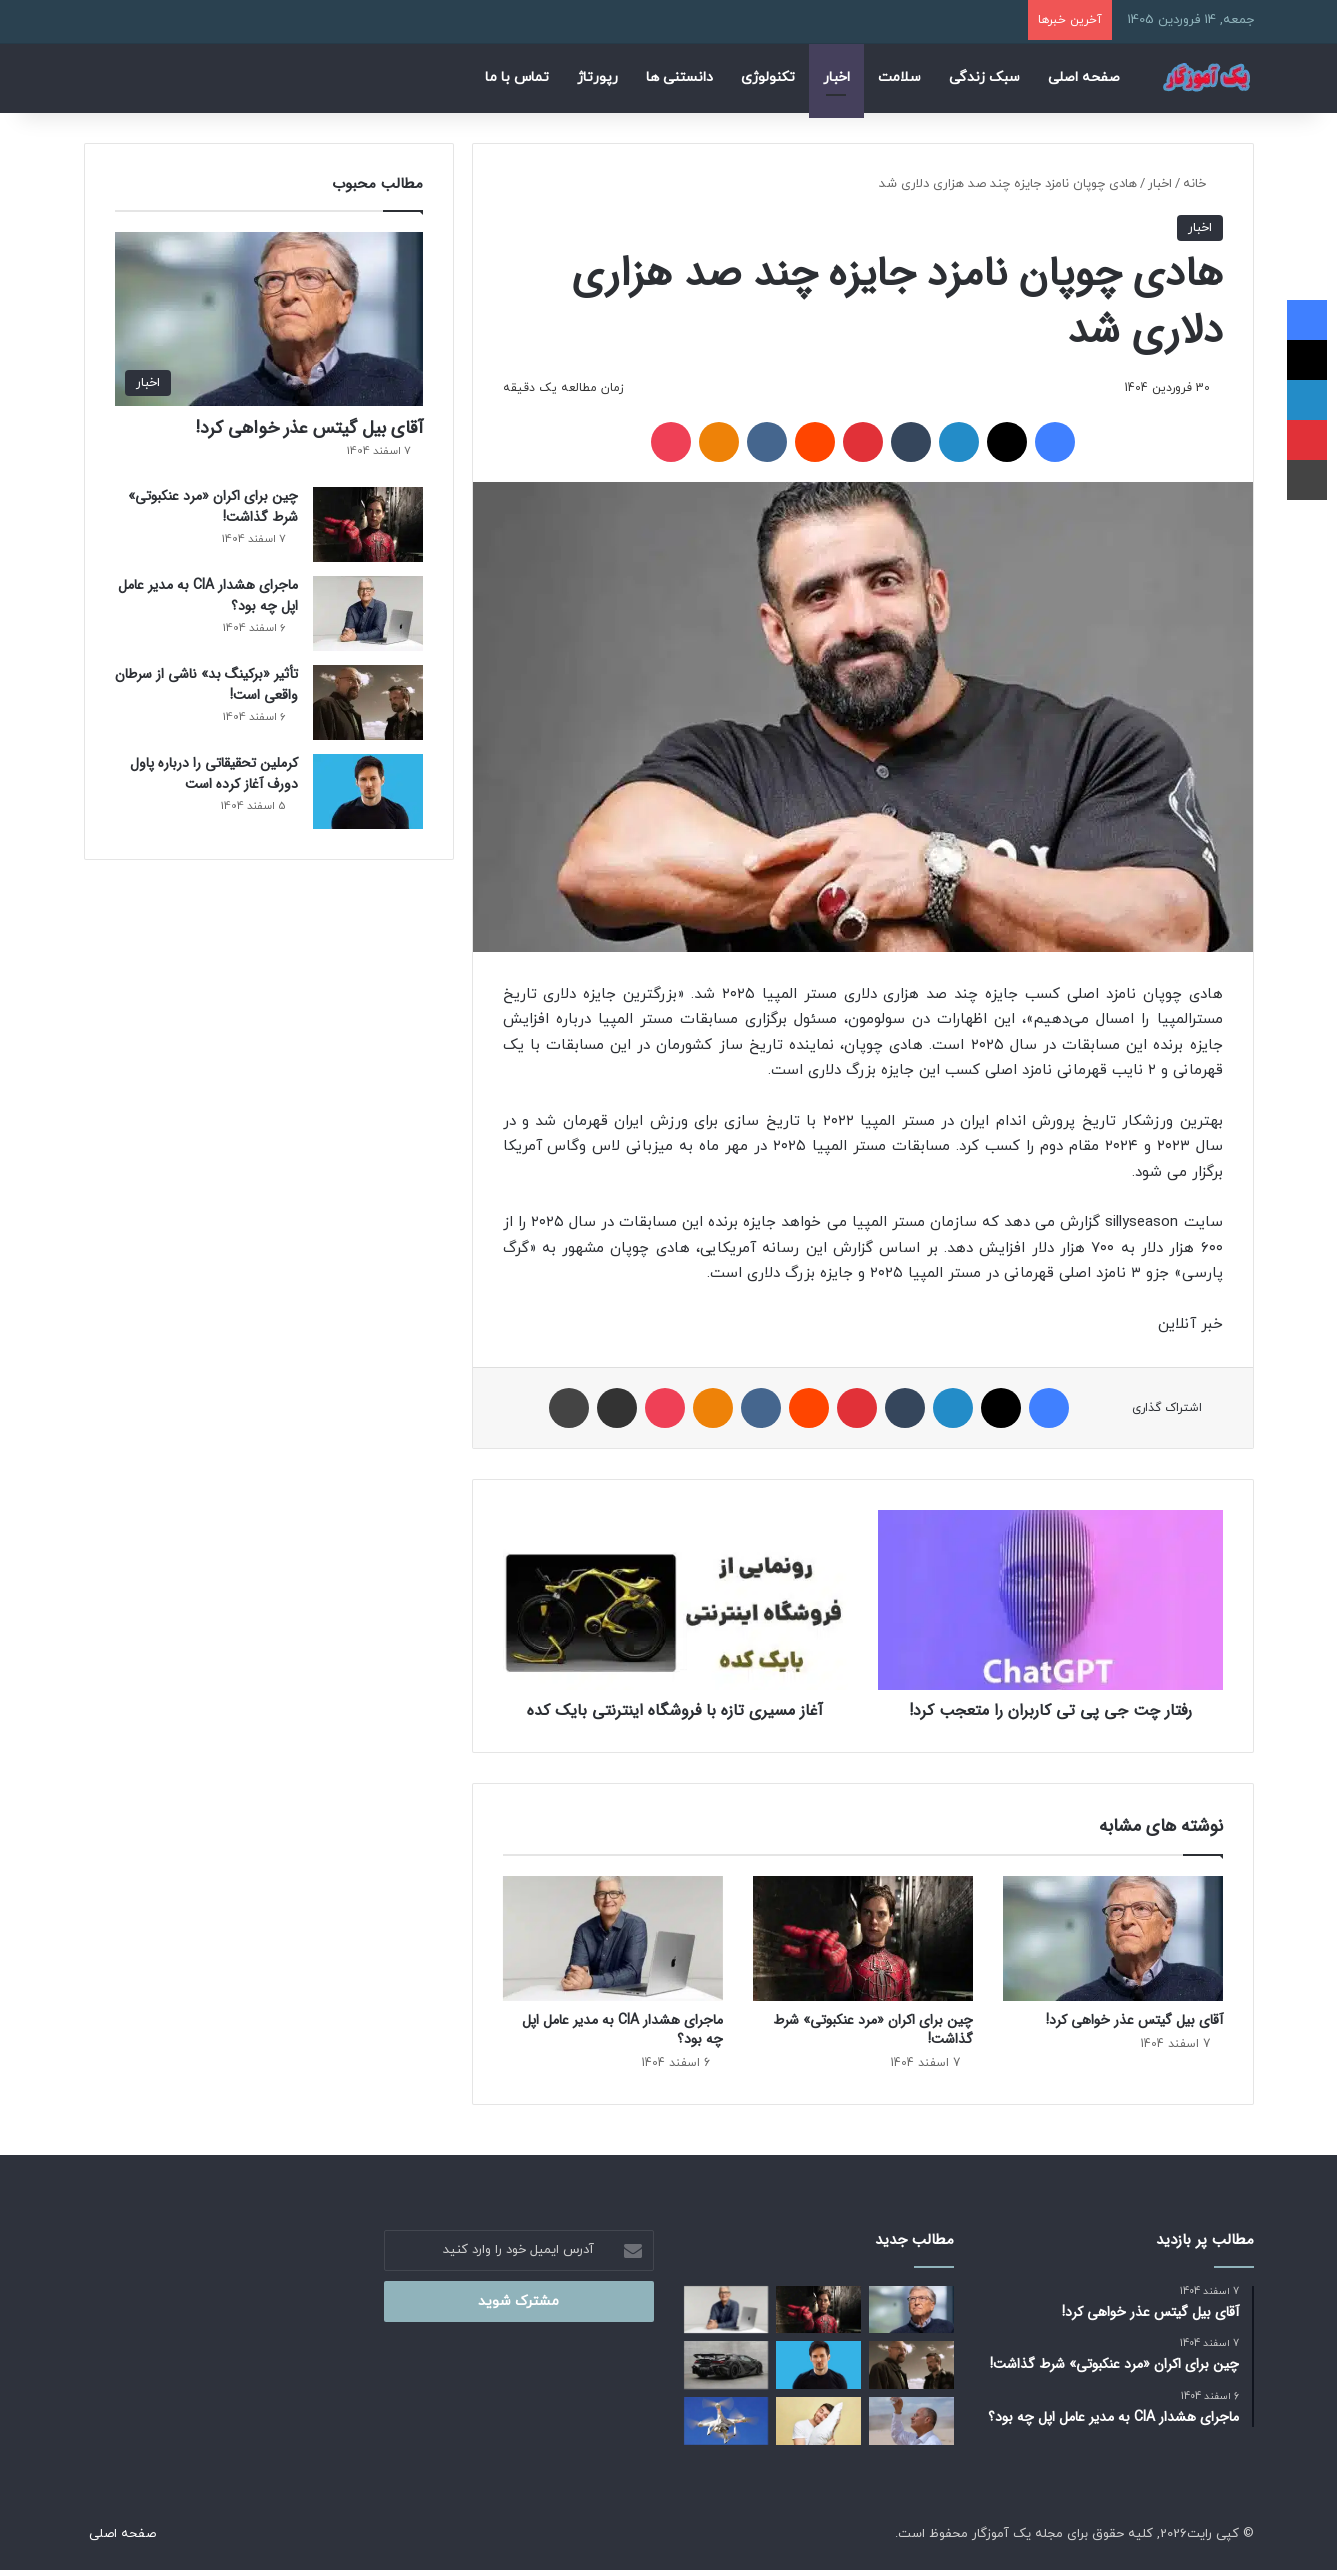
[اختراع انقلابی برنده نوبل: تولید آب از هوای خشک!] (911, 2421)
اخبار (836, 77)
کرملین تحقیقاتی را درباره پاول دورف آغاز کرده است (214, 773)
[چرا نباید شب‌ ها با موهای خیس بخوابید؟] (818, 2421)
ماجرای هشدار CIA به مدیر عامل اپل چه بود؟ (622, 2029)
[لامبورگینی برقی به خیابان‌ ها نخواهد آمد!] (726, 2365)
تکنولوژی (768, 77)
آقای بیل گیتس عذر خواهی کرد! (1134, 2020)
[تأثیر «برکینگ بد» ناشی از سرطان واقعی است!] (368, 702)
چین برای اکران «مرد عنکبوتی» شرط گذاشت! (873, 2029)
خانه (1203, 184)
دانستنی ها (679, 77)
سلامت (899, 77)
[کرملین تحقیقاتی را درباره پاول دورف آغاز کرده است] (368, 791)
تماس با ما (517, 77)
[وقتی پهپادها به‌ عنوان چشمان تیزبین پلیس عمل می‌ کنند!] (726, 2421)
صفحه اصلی (1084, 77)
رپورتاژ (597, 77)
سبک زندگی (984, 77)
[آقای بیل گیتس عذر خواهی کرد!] (1113, 1938)
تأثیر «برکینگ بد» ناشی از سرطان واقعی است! (206, 684)
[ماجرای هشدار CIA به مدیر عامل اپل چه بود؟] (613, 1938)
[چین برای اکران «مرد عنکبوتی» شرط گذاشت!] (863, 1938)
